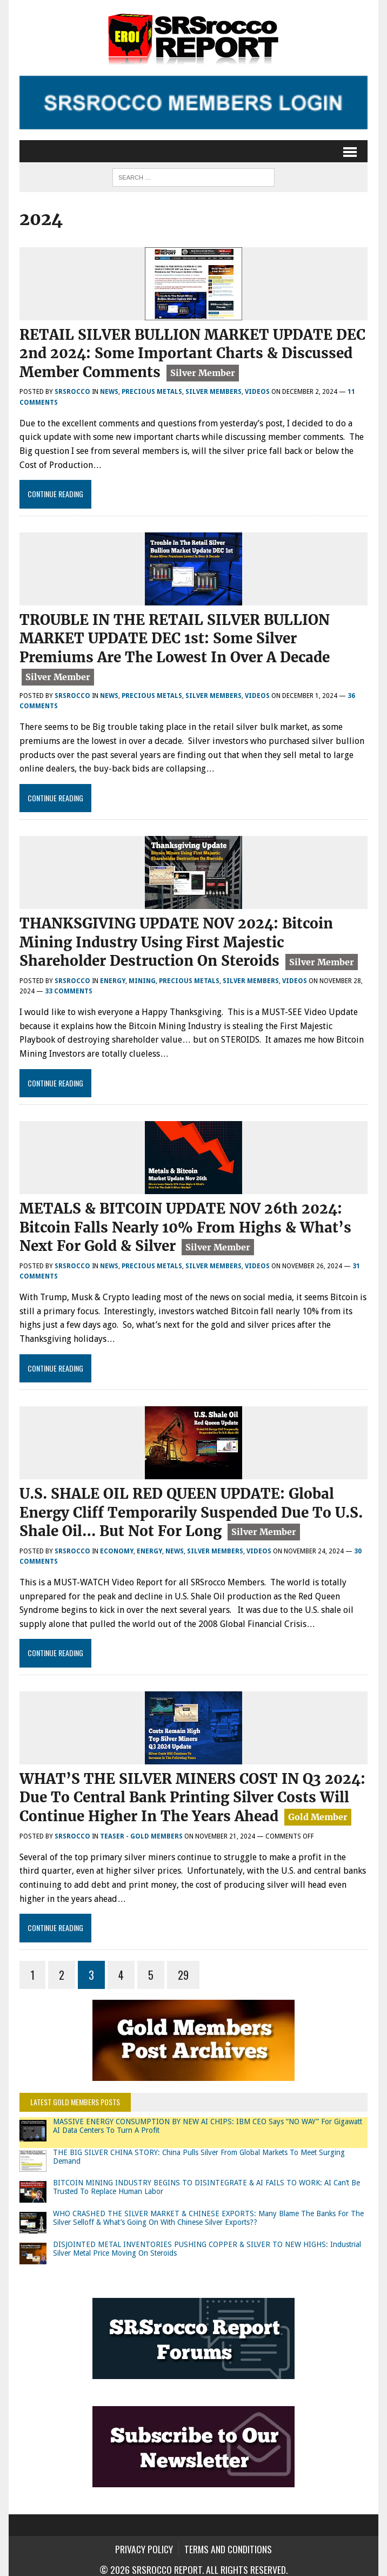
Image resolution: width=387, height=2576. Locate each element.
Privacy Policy (144, 2542)
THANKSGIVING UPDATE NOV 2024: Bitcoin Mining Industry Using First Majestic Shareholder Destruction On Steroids (176, 939)
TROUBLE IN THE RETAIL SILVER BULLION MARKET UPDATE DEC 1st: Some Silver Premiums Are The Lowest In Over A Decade (174, 637)
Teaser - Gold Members (141, 1829)
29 (183, 1968)
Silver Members (213, 391)
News (109, 391)
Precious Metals (152, 391)
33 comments (68, 988)
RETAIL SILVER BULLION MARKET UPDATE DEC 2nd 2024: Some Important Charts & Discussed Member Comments (192, 353)
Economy (117, 1545)
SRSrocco (72, 391)
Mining (142, 977)
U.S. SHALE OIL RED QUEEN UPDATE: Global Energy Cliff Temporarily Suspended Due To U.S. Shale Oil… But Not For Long (191, 1507)
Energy (112, 977)
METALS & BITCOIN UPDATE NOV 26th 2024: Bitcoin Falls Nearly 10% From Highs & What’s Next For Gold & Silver (185, 1223)
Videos (257, 391)
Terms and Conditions (228, 2542)
